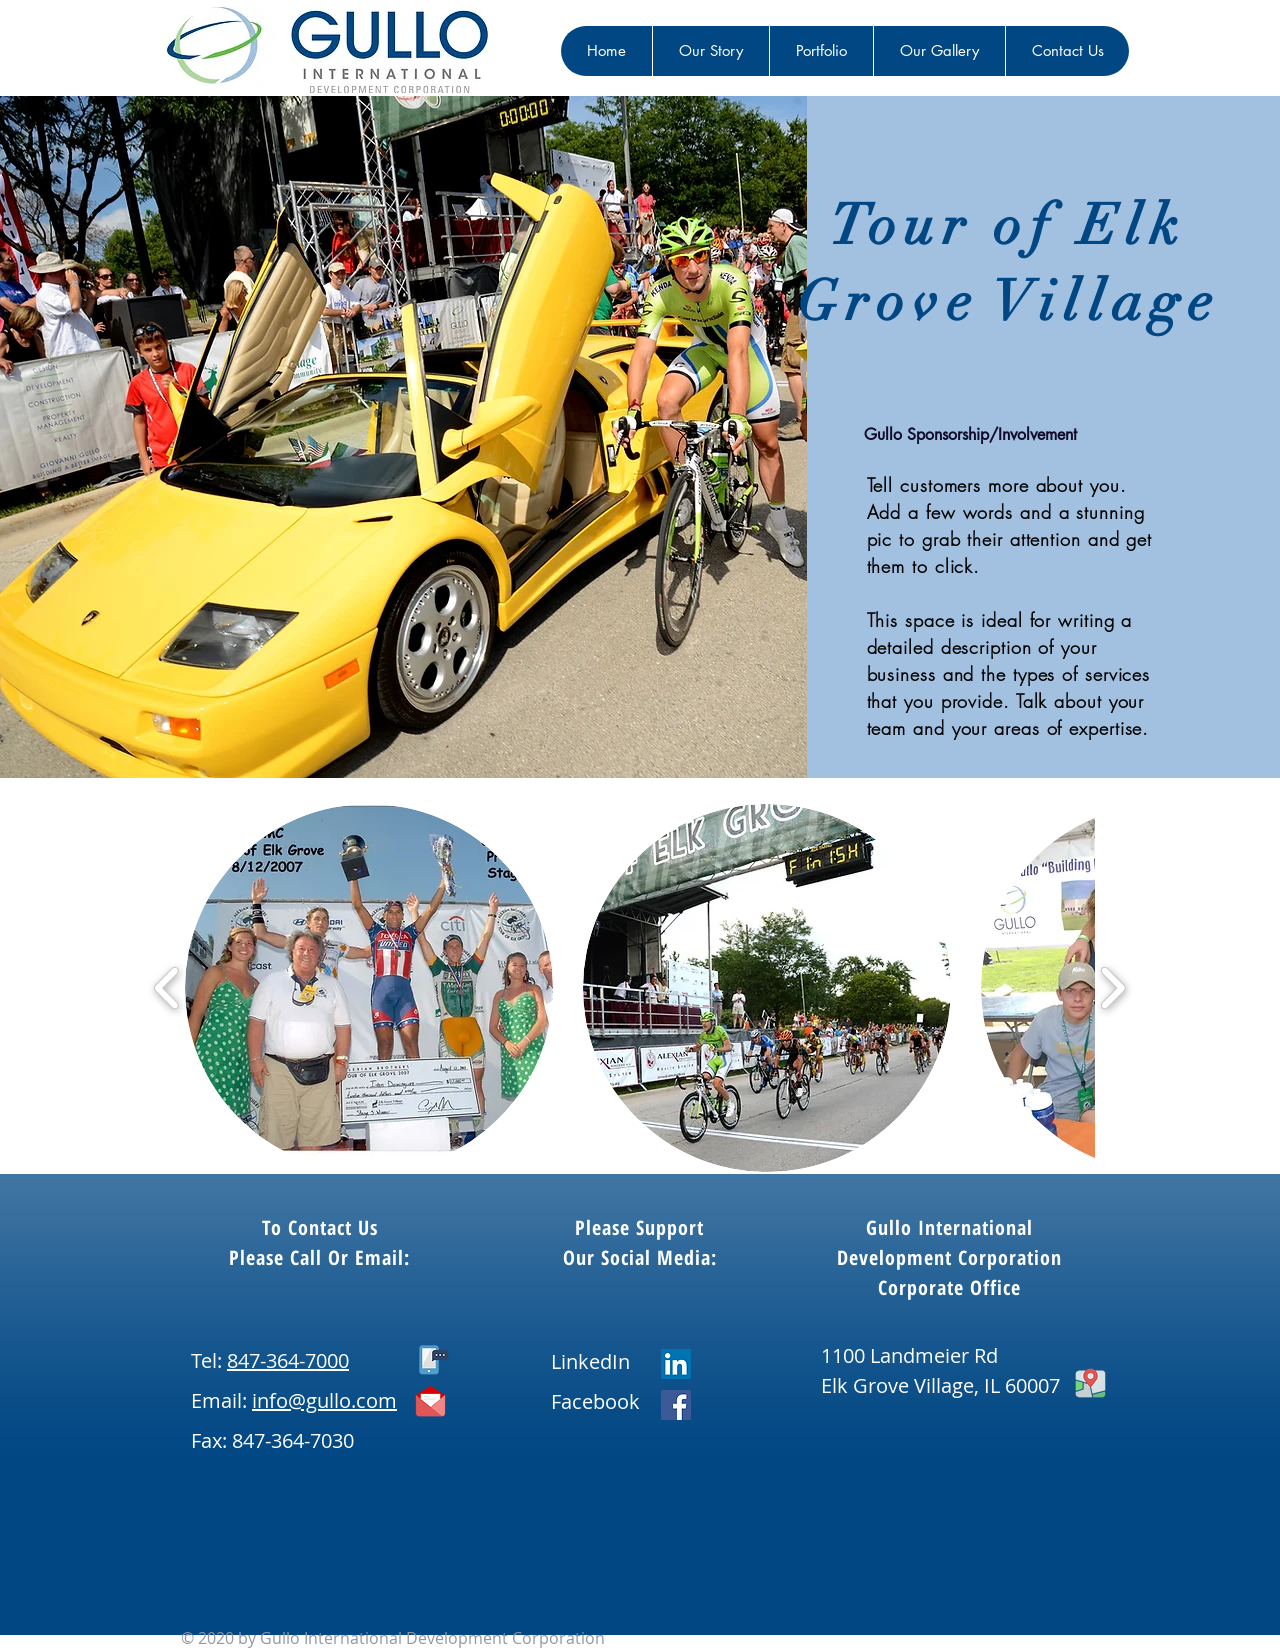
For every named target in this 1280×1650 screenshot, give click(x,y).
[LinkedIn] (676, 1364)
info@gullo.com (324, 1400)
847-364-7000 (288, 1360)
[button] (369, 988)
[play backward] (167, 988)
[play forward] (1112, 988)
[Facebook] (676, 1405)
